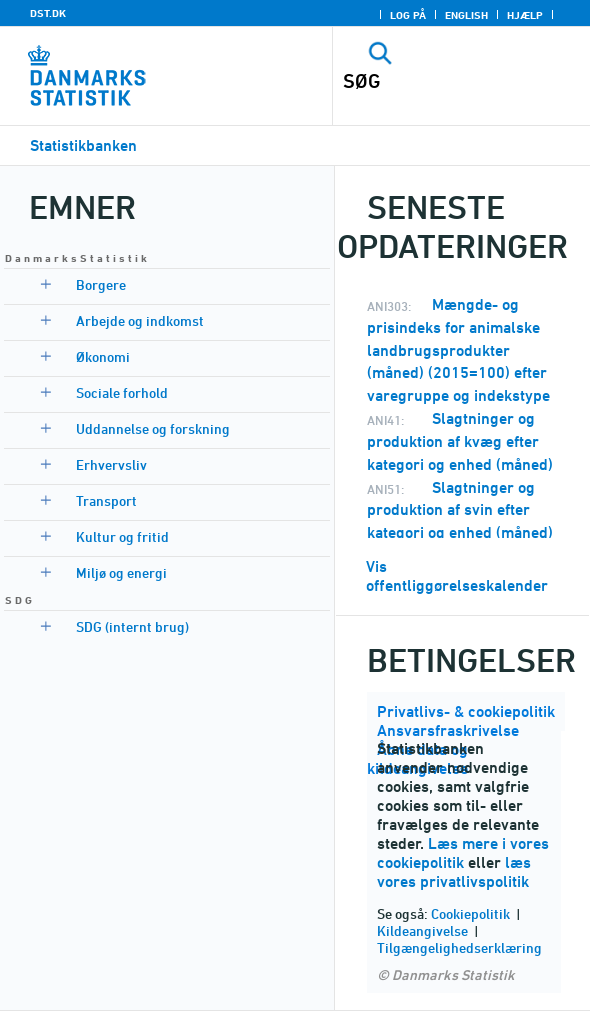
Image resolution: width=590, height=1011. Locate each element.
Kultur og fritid (122, 536)
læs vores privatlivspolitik (454, 872)
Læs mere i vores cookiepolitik (463, 853)
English (466, 15)
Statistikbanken (83, 145)
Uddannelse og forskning (153, 428)
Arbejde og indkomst (140, 320)
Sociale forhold (122, 392)
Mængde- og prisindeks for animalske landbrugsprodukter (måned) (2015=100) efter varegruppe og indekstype (458, 350)
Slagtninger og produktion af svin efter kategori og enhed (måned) (460, 510)
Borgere (101, 284)
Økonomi (103, 356)
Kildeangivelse (422, 930)
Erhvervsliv (111, 464)
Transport (106, 500)
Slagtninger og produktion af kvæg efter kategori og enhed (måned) (460, 441)
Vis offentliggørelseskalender (457, 576)
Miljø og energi (121, 572)
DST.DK (48, 13)
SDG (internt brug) (132, 626)
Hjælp (525, 15)
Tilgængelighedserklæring (459, 947)
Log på (408, 15)
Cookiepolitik (470, 913)
